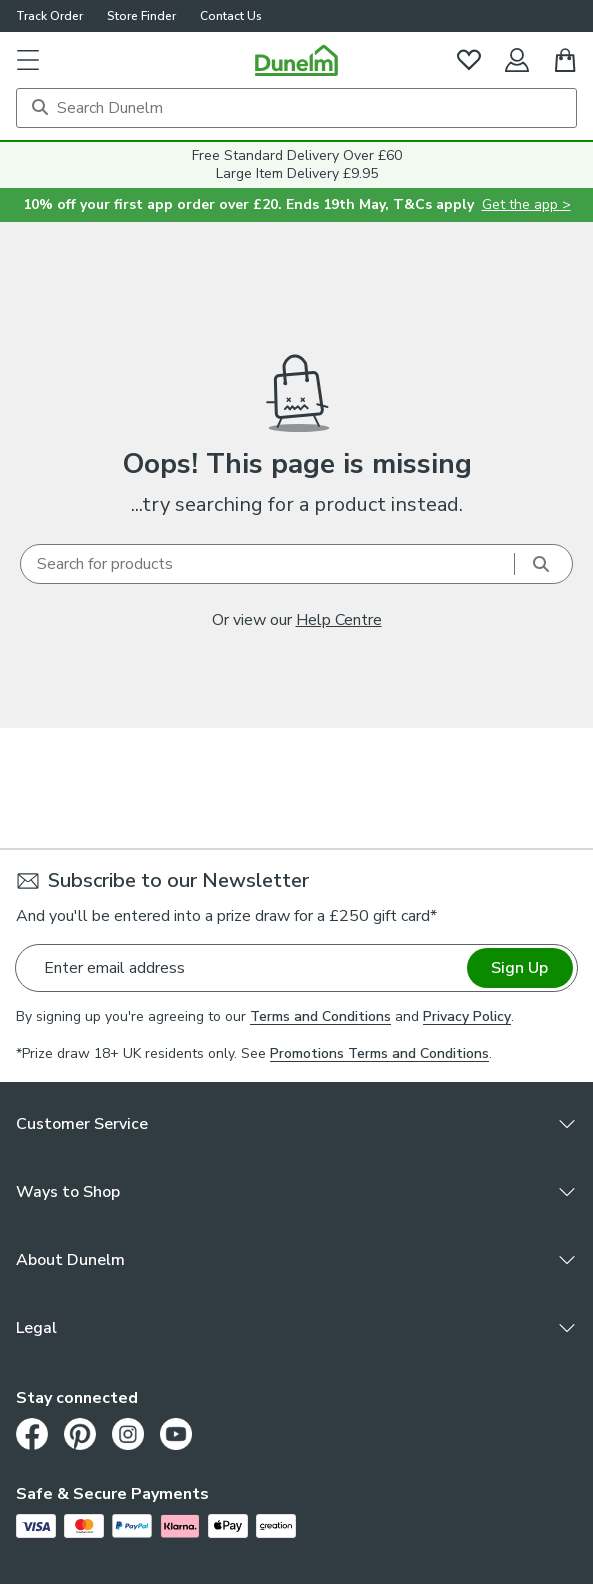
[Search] (296, 108)
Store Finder (141, 16)
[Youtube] (176, 1434)
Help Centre (339, 620)
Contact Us (231, 16)
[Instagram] (128, 1434)
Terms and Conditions (320, 1016)
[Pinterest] (80, 1434)
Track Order (49, 16)
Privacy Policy (467, 1016)
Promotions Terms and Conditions (379, 1053)
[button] (28, 60)
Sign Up (519, 968)
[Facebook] (32, 1434)
